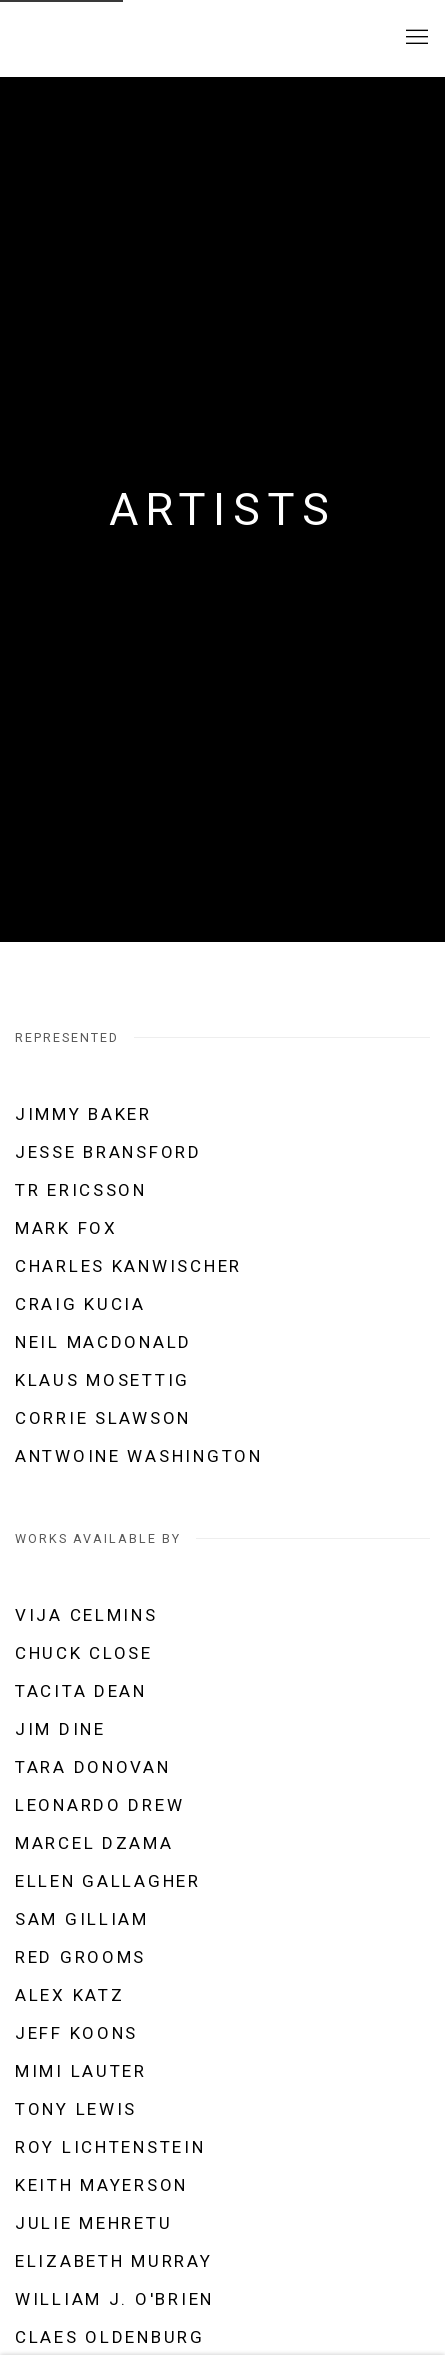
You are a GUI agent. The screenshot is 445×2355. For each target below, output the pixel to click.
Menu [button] (415, 38)
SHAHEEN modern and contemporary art (135, 38)
